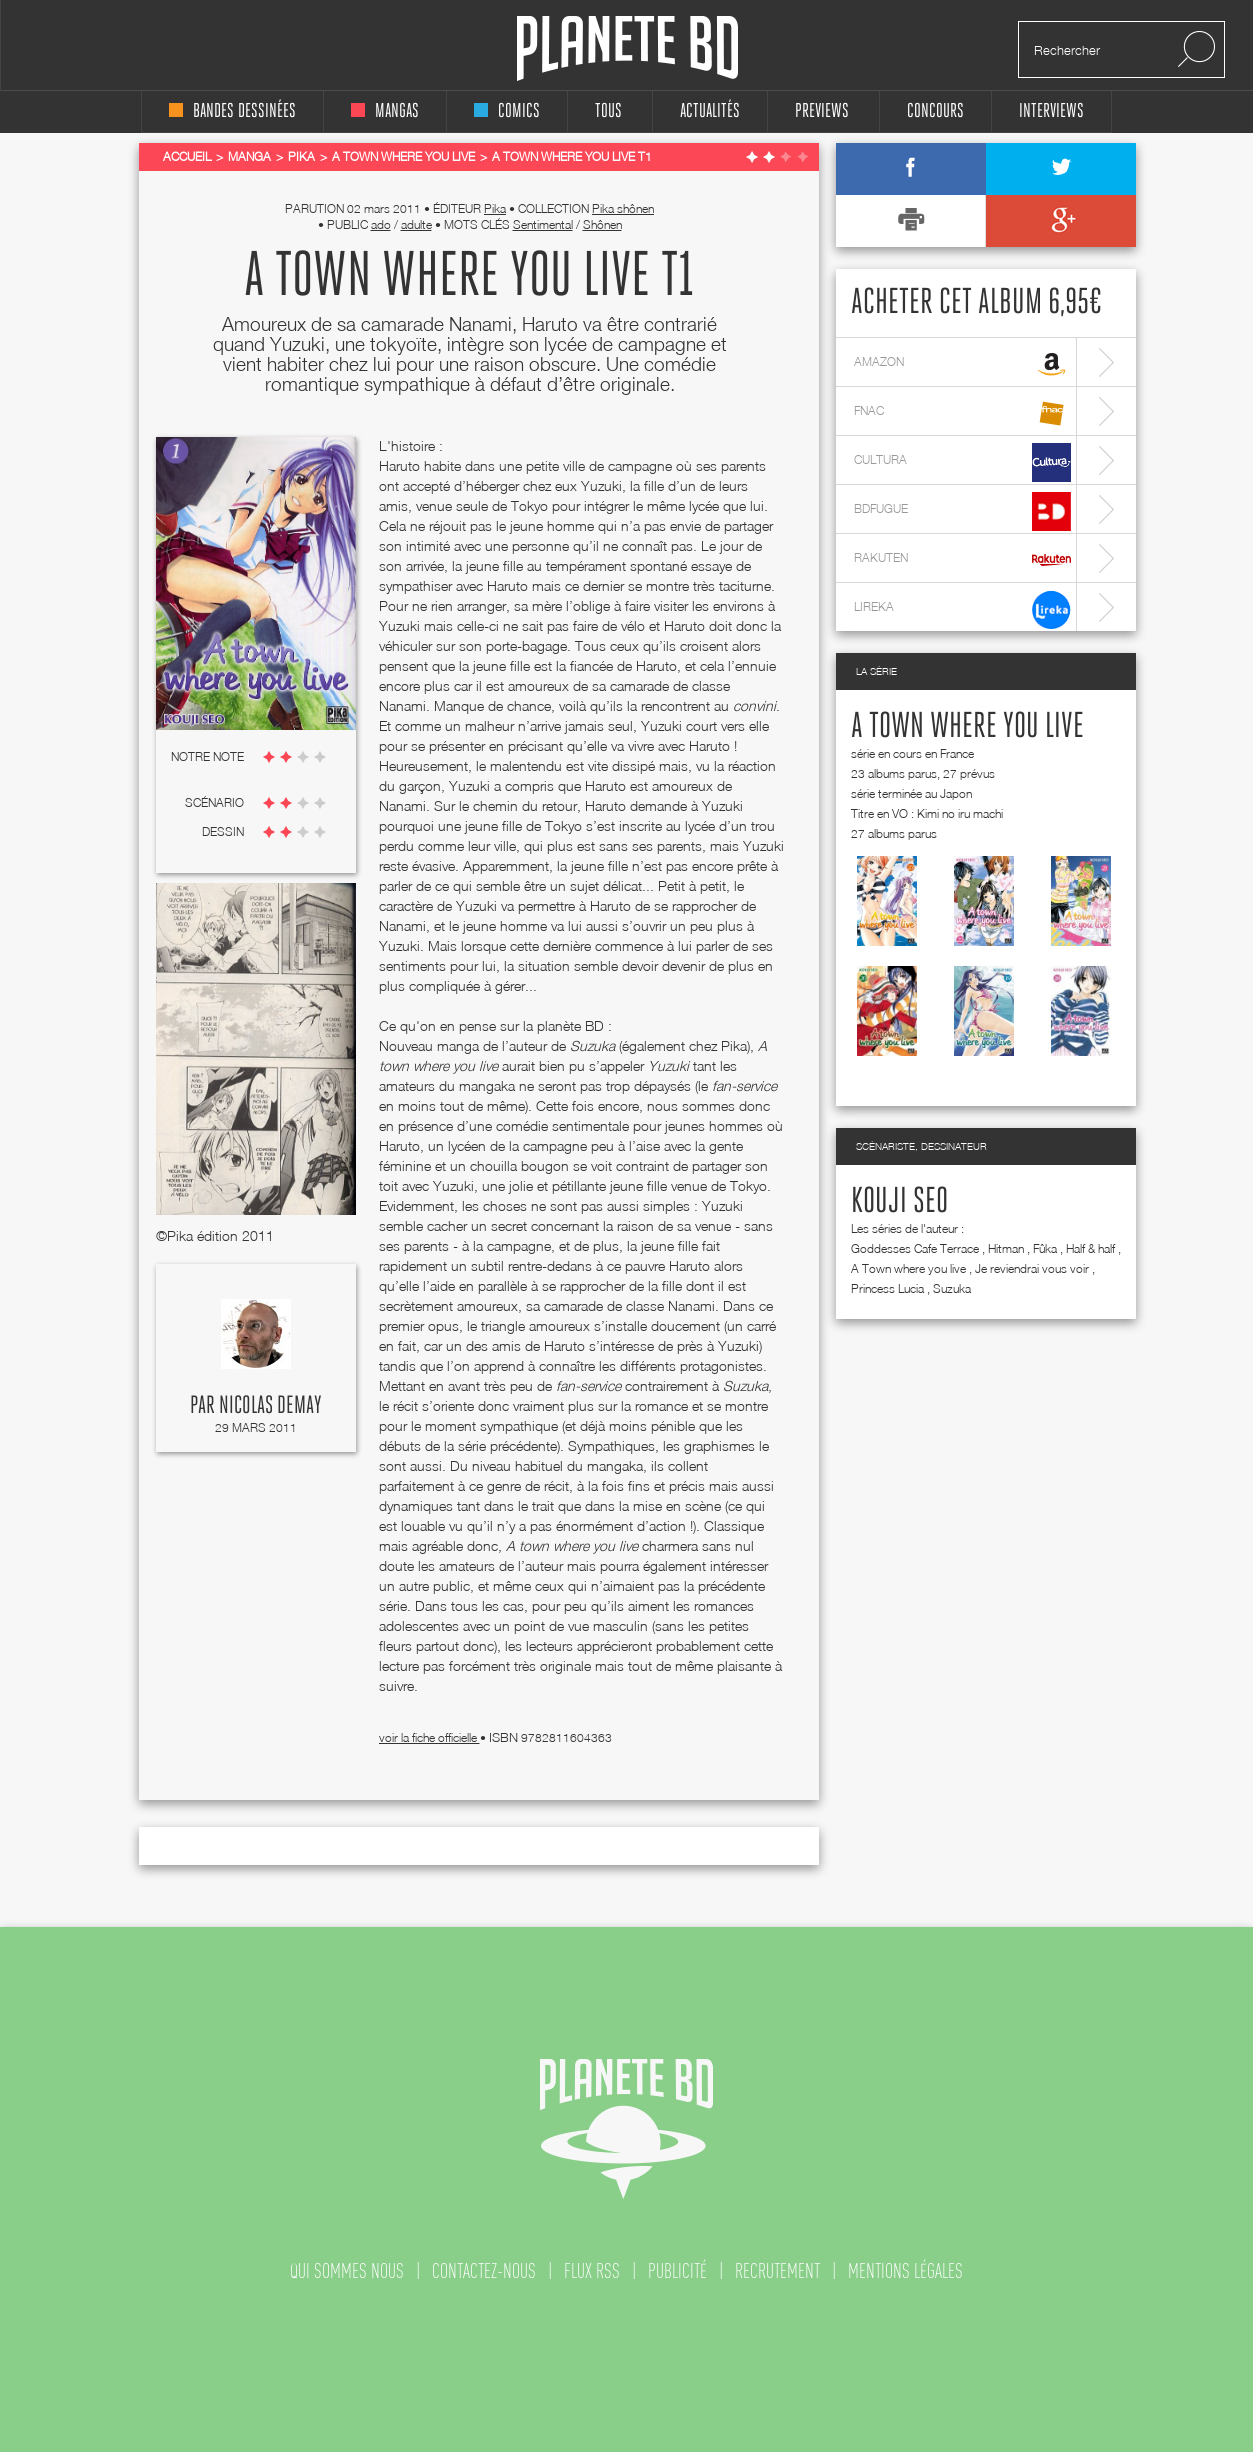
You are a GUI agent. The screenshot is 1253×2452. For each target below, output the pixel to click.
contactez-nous (484, 2271)
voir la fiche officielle (429, 1737)
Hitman (1006, 1248)
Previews (822, 111)
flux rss (592, 2271)
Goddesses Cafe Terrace (915, 1248)
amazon (962, 364)
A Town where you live (967, 727)
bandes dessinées (232, 111)
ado (381, 224)
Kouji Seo (899, 1202)
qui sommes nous (347, 2271)
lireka (962, 609)
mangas (385, 111)
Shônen (602, 224)
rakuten (962, 560)
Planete (627, 48)
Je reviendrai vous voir (1032, 1268)
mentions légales (905, 2271)
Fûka (1045, 1248)
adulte (416, 224)
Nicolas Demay (270, 1406)
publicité (677, 2271)
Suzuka (952, 1288)
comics (507, 111)
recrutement (777, 2271)
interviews (1051, 111)
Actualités (710, 111)
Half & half (1090, 1248)
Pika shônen (623, 208)
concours (935, 111)
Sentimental (543, 224)
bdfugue (962, 511)
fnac (962, 413)
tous (608, 111)
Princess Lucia (887, 1288)
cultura (962, 462)
